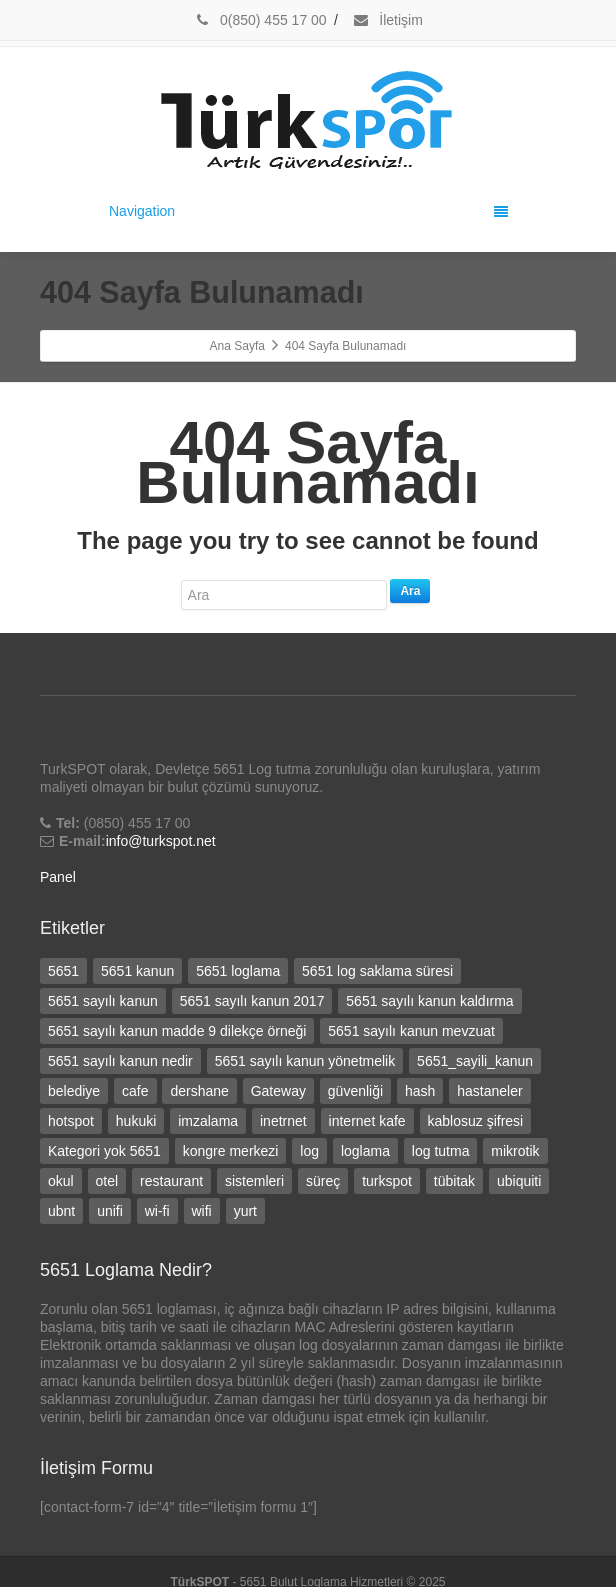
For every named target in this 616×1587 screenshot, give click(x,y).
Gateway (278, 1091)
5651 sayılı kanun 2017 (252, 1001)
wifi (202, 1211)
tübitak (454, 1181)
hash (420, 1091)
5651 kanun (137, 971)
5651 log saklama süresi (377, 971)
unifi (110, 1211)
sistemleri (254, 1181)
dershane (199, 1091)
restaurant (171, 1181)
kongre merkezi (231, 1151)
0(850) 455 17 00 (260, 20)
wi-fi (157, 1211)
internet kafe (367, 1121)
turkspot (387, 1181)
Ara (410, 591)
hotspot (71, 1121)
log (309, 1151)
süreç (323, 1181)
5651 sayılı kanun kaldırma (429, 1001)
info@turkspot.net (161, 841)
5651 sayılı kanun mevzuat (411, 1031)
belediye (74, 1091)
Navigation (308, 211)
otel (107, 1181)
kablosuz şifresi (476, 1121)
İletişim (387, 20)
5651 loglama (238, 971)
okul (61, 1181)
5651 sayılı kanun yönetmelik (305, 1061)
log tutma (441, 1151)
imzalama (208, 1121)
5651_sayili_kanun (475, 1061)
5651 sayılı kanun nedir (120, 1061)
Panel (58, 877)
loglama (365, 1151)
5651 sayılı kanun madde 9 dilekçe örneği (177, 1031)
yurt (245, 1211)
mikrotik (515, 1151)
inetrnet (283, 1121)
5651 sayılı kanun (103, 1001)
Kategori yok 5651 (104, 1151)
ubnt (61, 1211)
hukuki (136, 1121)
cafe (135, 1091)
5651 (63, 971)
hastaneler (489, 1091)
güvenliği (355, 1091)
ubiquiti (519, 1181)
